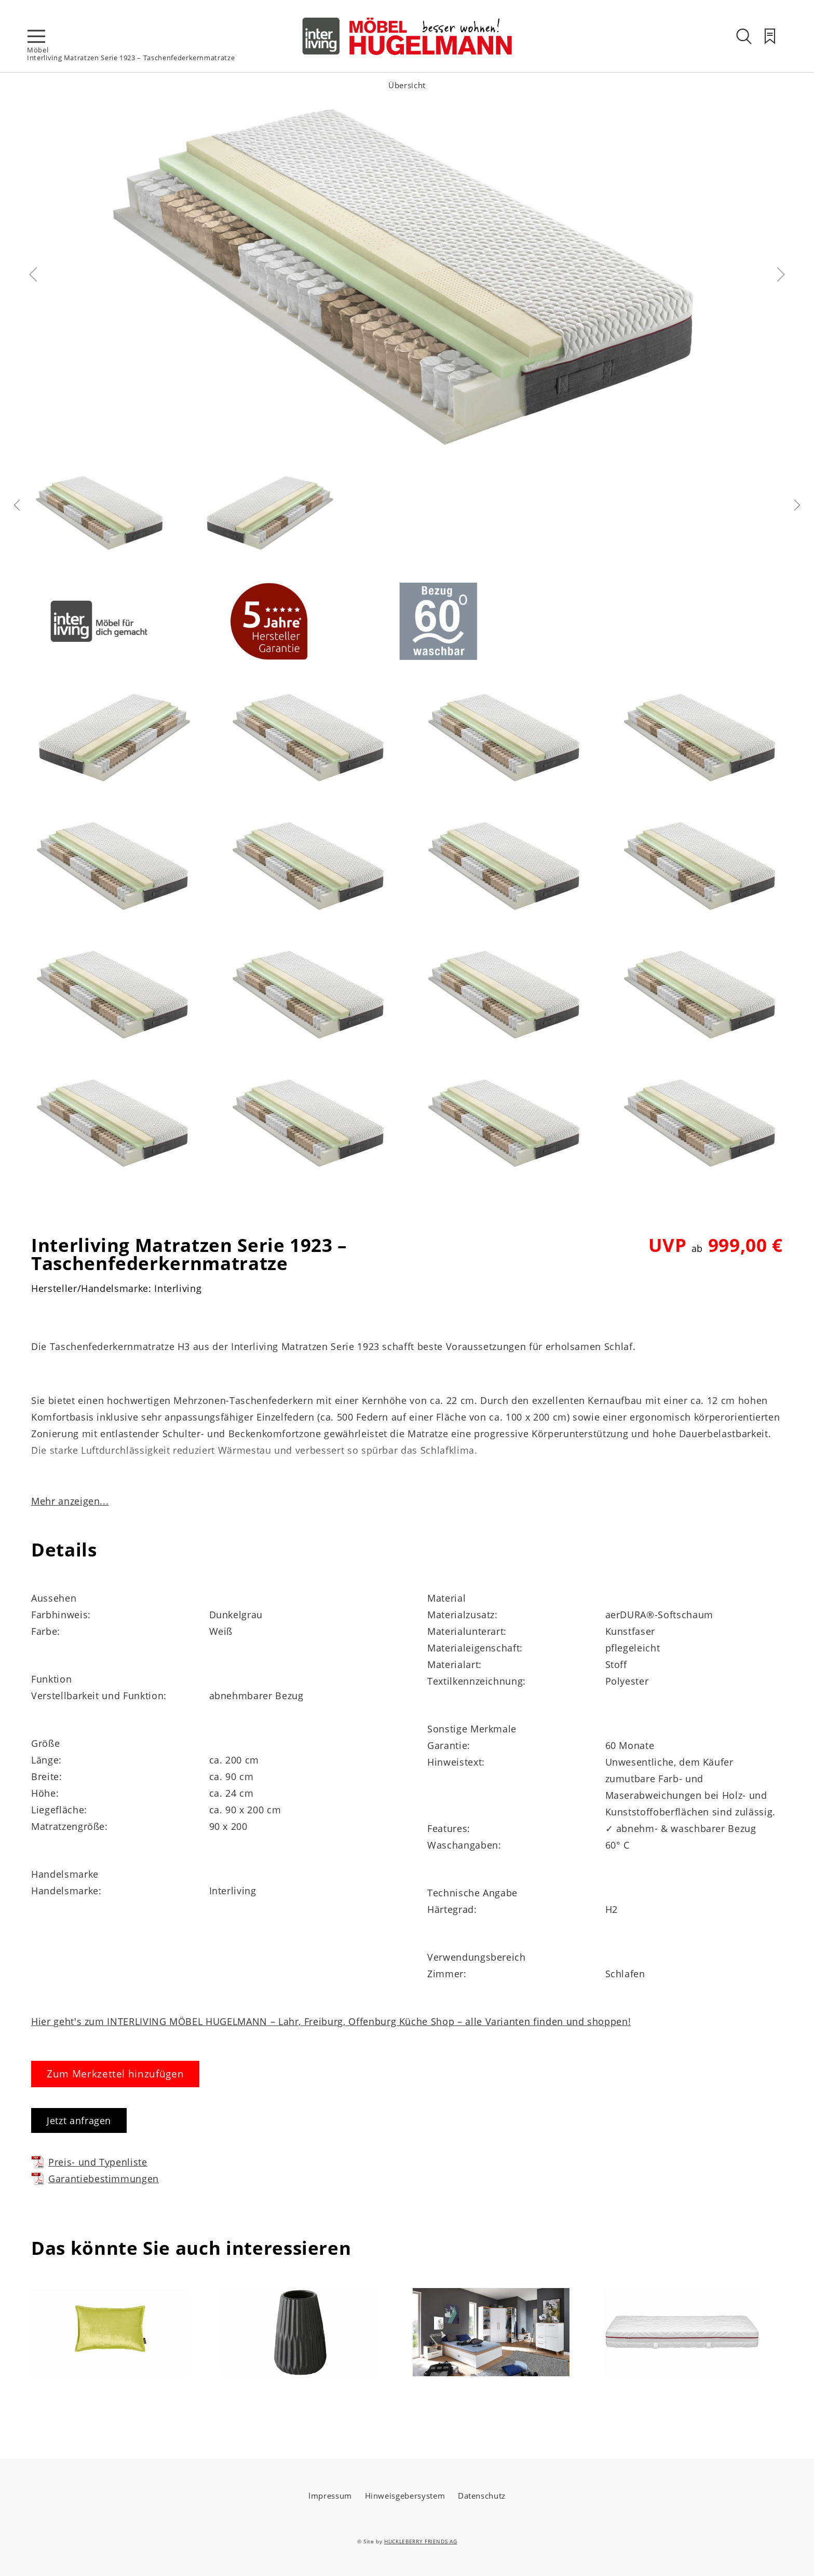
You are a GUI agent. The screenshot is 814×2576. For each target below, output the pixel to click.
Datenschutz (482, 2495)
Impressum (330, 2495)
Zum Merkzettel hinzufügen (115, 2074)
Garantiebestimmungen (95, 2178)
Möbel (37, 49)
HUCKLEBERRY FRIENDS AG (420, 2541)
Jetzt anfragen (79, 2120)
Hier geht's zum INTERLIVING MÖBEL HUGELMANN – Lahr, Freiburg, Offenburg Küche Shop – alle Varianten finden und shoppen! (331, 2021)
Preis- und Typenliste (89, 2161)
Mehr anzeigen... (69, 1501)
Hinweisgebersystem (405, 2495)
